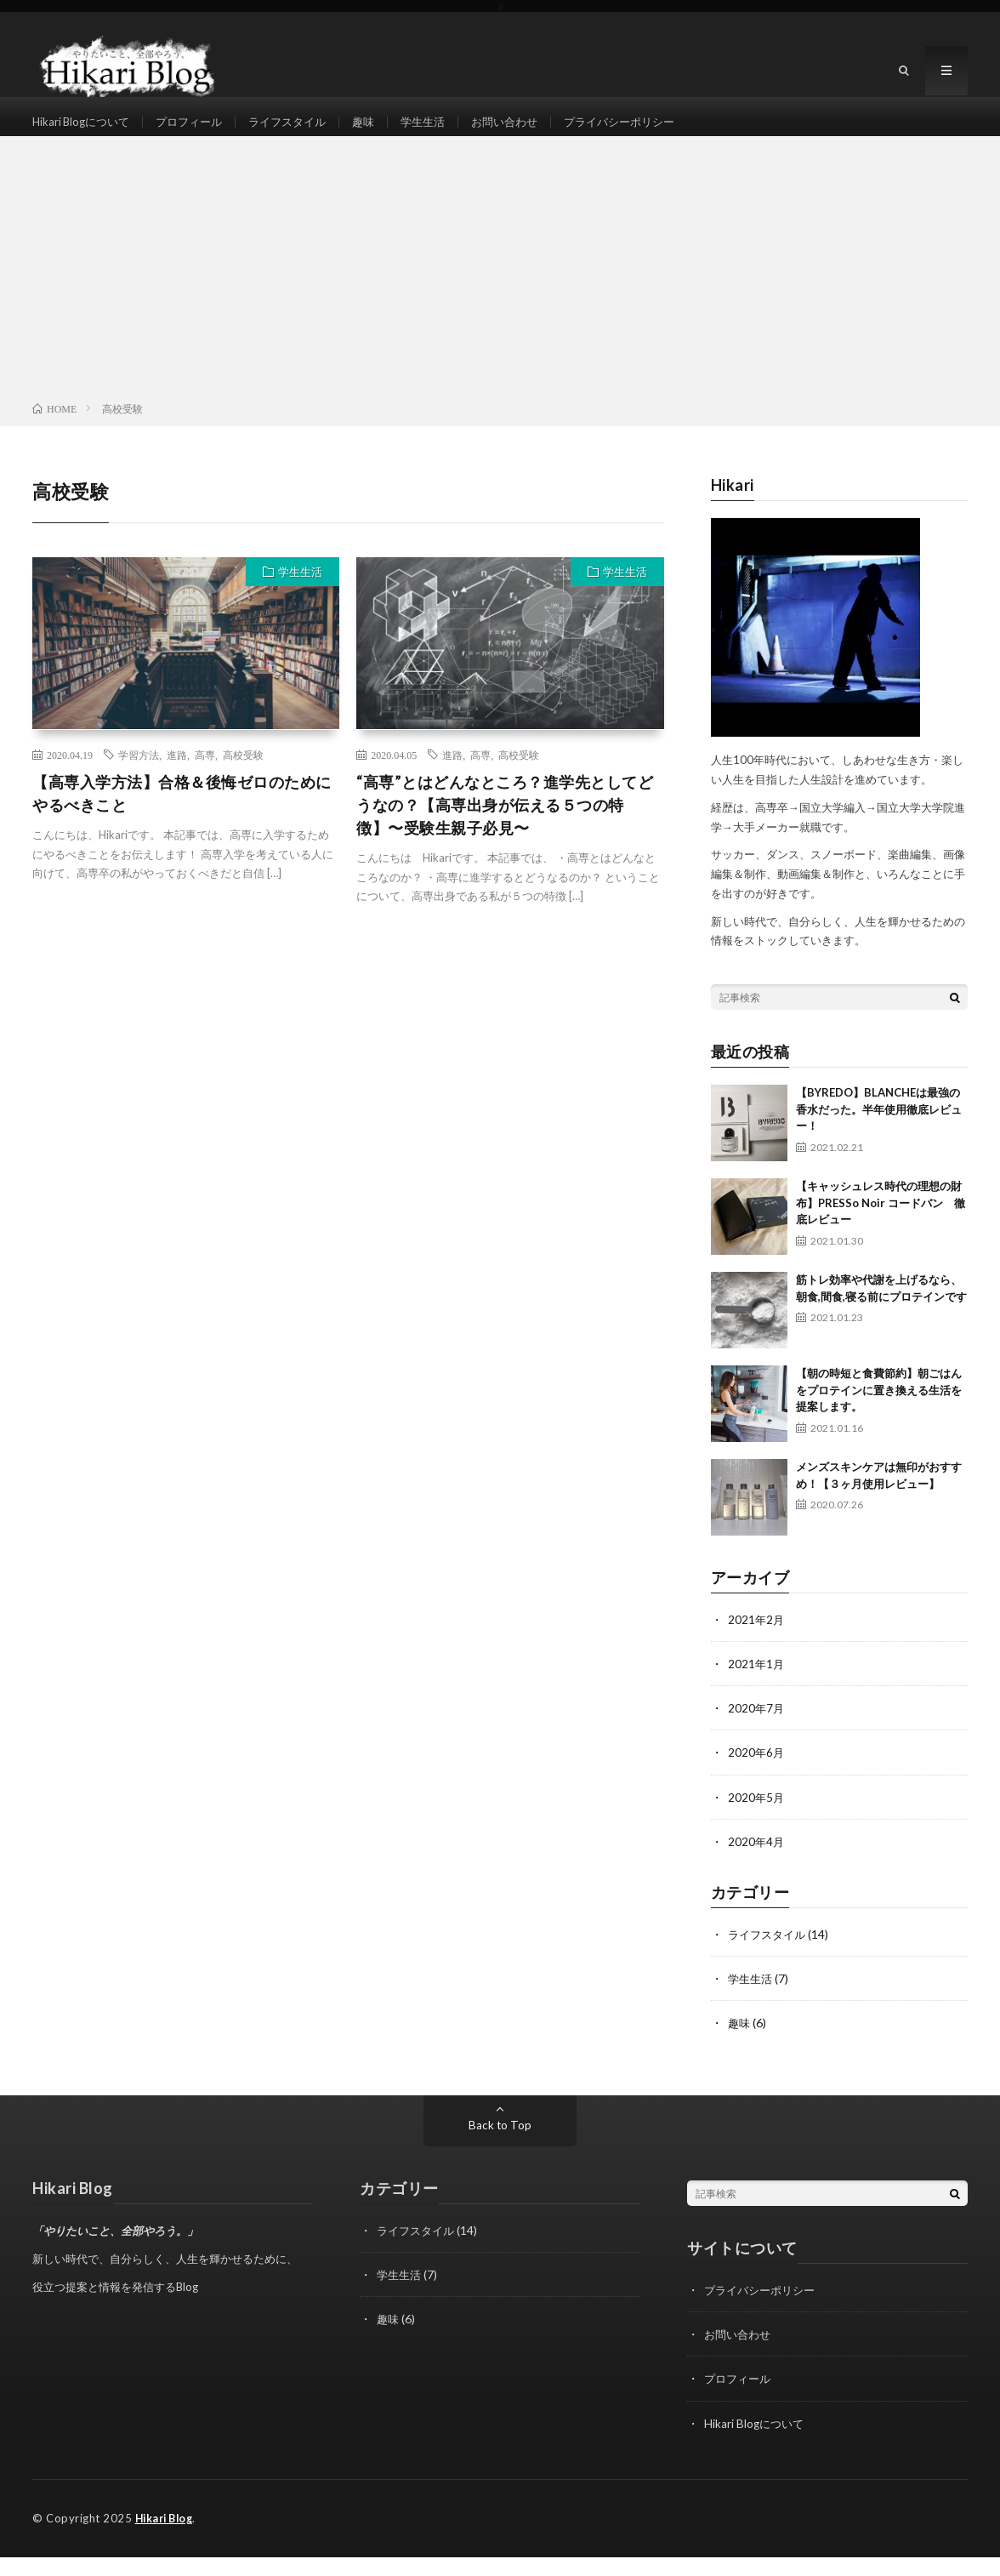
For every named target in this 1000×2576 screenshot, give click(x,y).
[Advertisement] (500, 293)
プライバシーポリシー (651, 130)
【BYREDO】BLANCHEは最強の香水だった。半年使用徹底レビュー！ (879, 1130)
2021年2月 (757, 1640)
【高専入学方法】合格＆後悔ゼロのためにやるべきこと (182, 814)
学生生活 (444, 130)
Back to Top (500, 2145)
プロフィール (198, 130)
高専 (205, 775)
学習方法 (138, 775)
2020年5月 (757, 1817)
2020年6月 (757, 1773)
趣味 (382, 130)
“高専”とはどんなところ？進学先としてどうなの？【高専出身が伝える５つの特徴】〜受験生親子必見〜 (504, 825)
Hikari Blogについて (84, 130)
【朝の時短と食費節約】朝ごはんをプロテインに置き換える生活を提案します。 (879, 1411)
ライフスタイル (302, 130)
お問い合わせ (529, 130)
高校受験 (243, 775)
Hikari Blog (167, 2538)
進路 (177, 775)
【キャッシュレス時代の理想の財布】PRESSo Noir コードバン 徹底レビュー (880, 1223)
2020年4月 (757, 1862)
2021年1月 (757, 1685)
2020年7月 (757, 1729)
